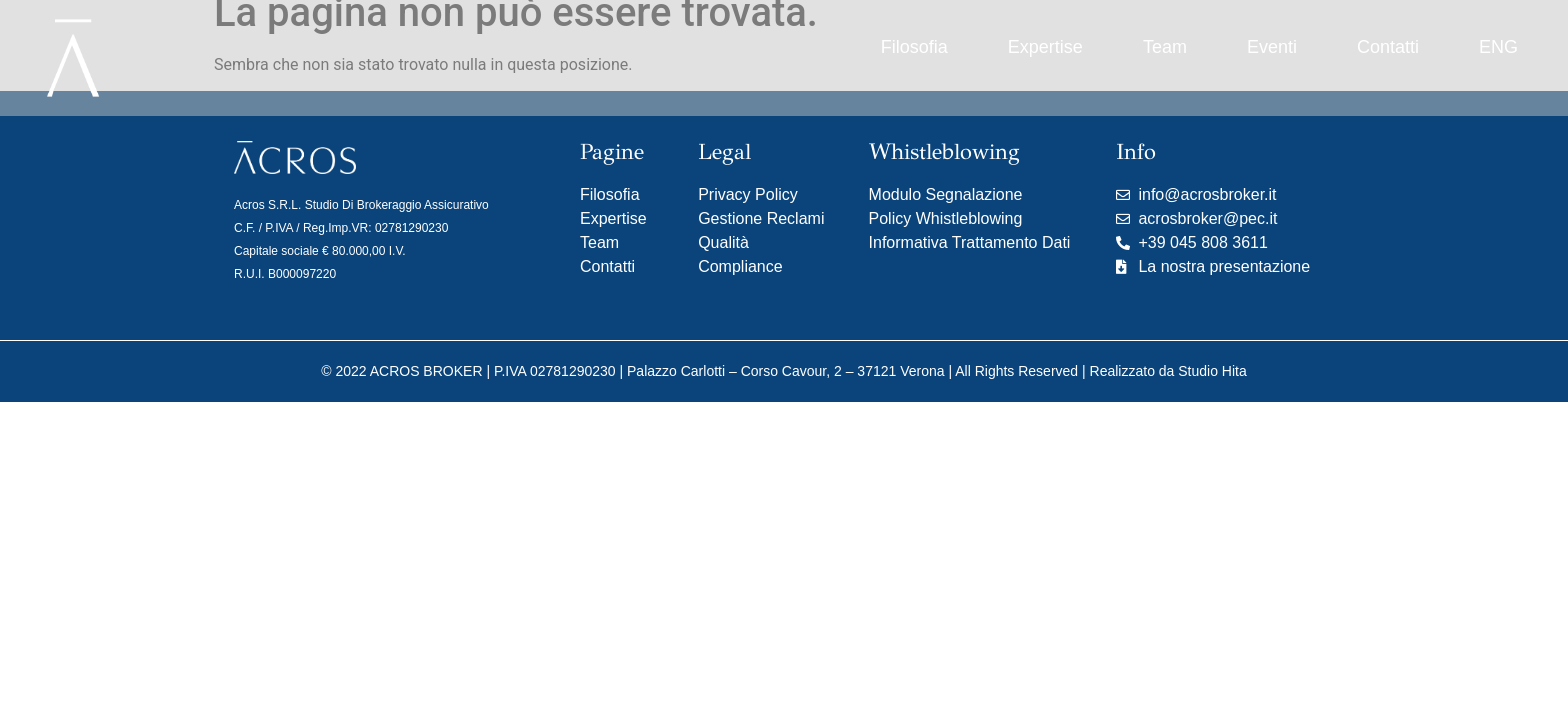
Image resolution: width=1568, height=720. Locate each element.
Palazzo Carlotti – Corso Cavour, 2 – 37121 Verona (786, 371)
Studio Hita (1212, 371)
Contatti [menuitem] (1388, 47)
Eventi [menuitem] (1272, 47)
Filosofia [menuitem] (914, 47)
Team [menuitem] (1165, 47)
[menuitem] (1498, 47)
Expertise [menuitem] (1045, 47)
